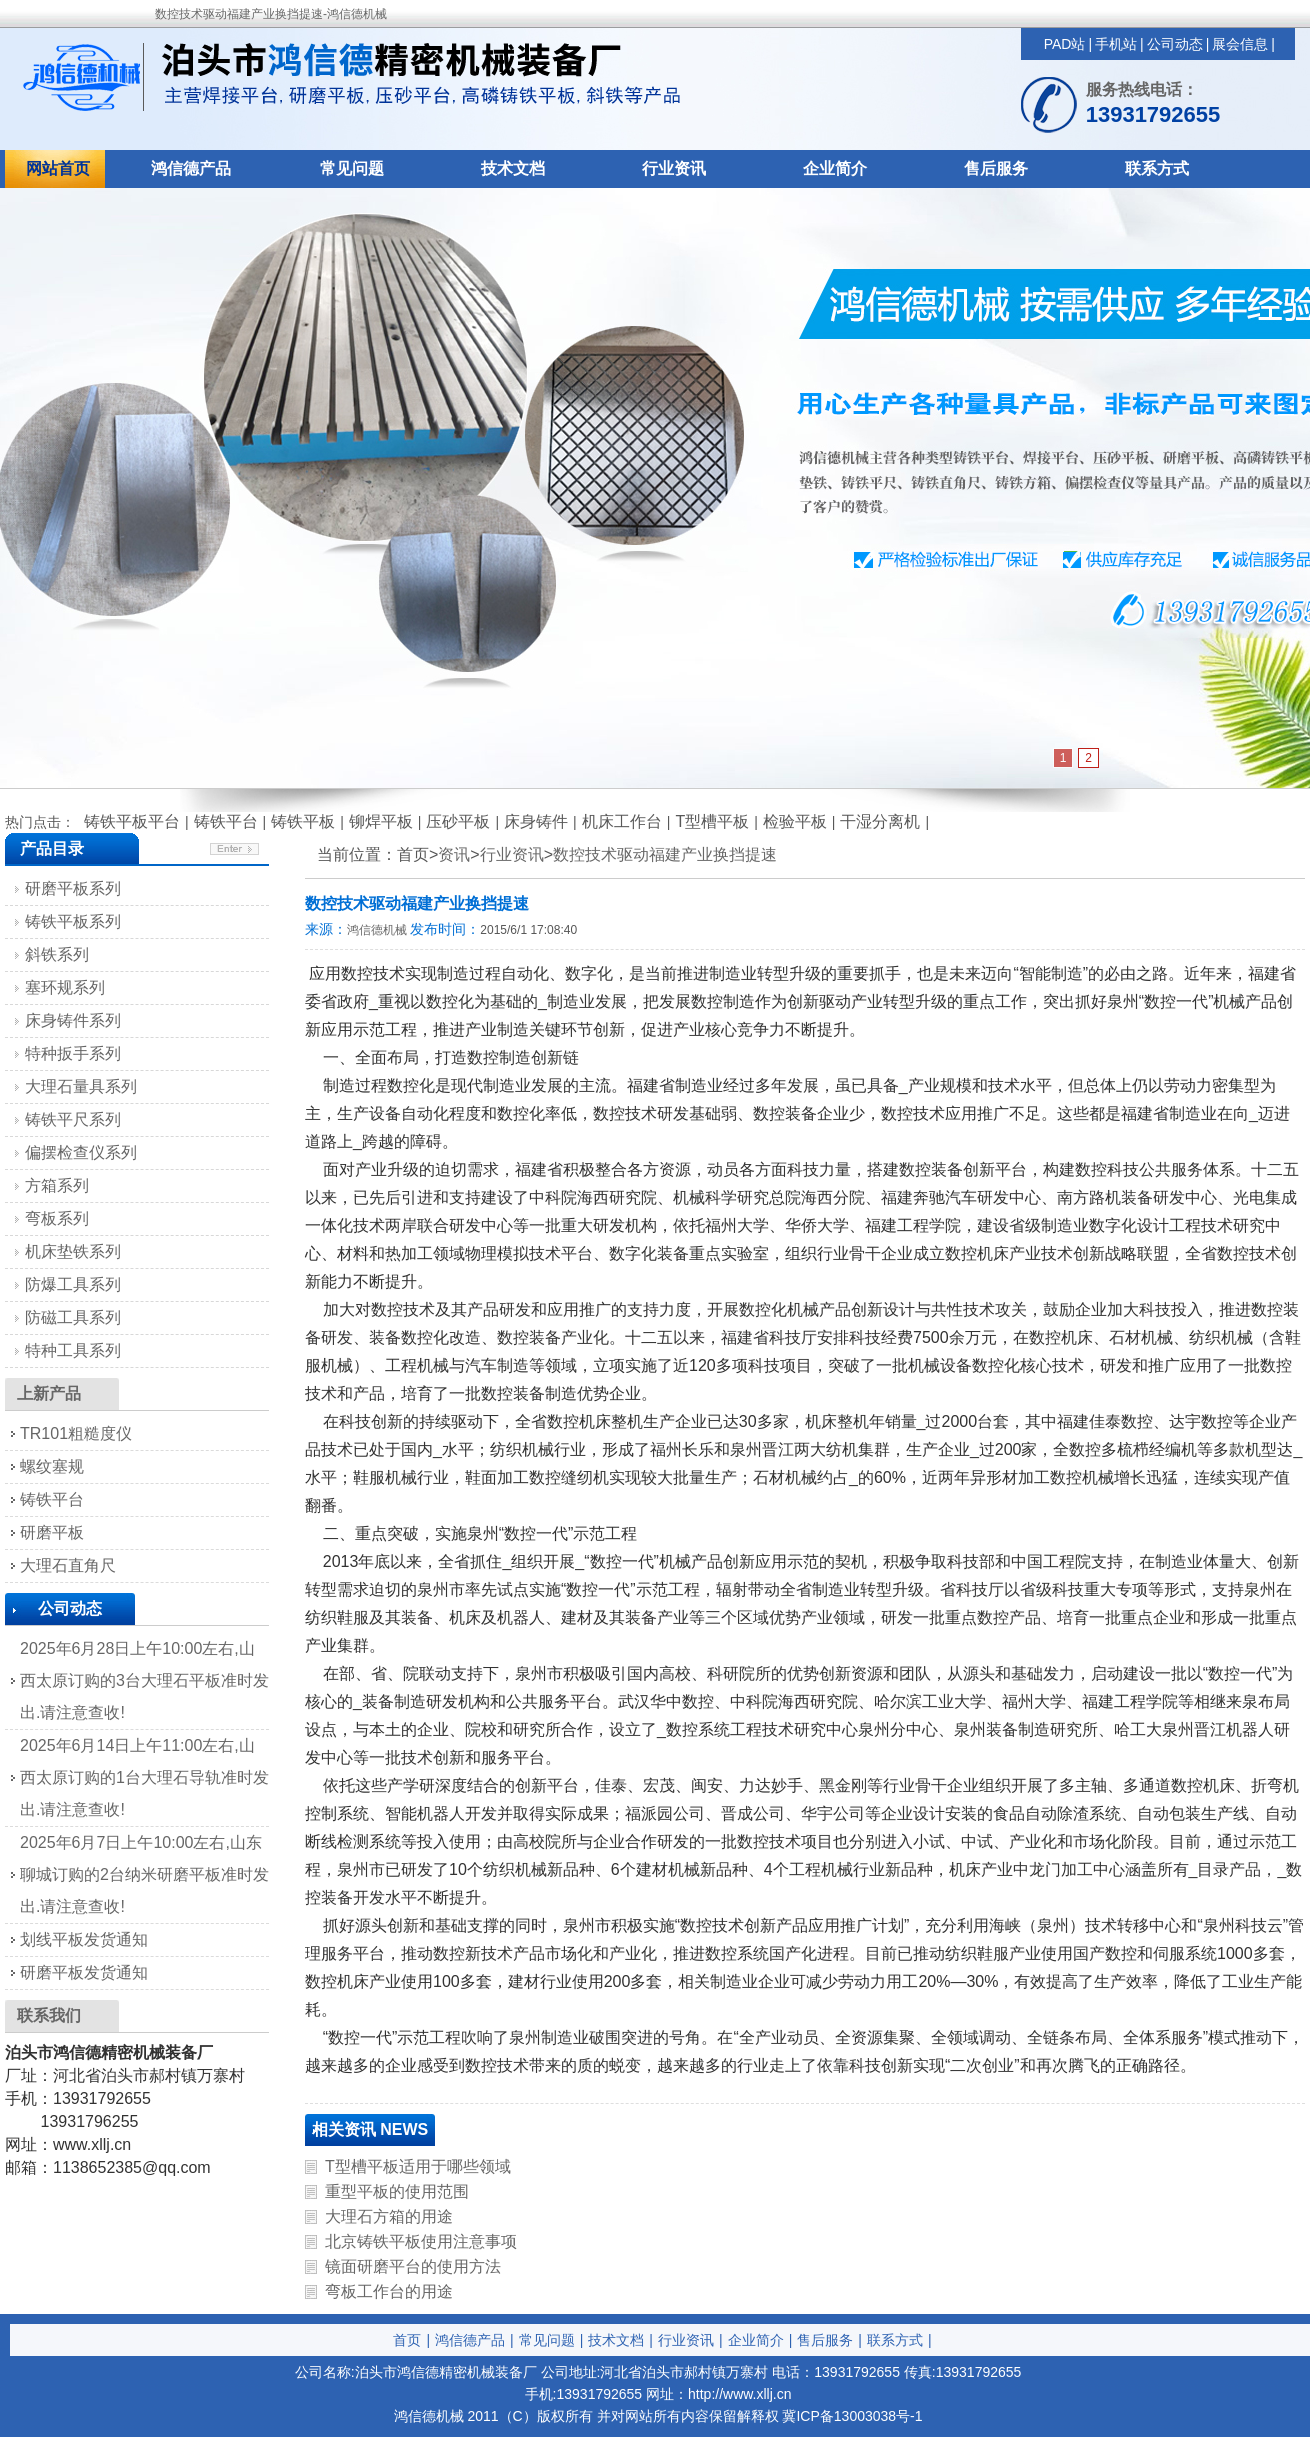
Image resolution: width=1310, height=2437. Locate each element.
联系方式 (1157, 168)
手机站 (1116, 44)
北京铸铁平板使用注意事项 (421, 2241)
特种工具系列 (73, 1350)
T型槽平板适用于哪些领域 (418, 2166)
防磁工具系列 (73, 1317)
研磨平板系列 (73, 888)
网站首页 (58, 168)
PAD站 (1065, 44)
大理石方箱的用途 (389, 2216)
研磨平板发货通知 (84, 1972)
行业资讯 (674, 168)
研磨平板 (52, 1532)
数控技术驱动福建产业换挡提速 (665, 854)
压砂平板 (458, 821)
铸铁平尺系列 (73, 1119)
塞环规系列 (65, 987)
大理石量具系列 (81, 1086)
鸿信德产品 (191, 168)
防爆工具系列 (73, 1284)
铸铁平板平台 (132, 821)
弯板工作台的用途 (389, 2291)
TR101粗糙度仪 (76, 1433)
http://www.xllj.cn (739, 2394)
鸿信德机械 (377, 930)
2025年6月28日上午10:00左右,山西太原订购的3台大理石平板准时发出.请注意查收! (144, 1680)
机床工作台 (622, 821)
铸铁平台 (226, 821)
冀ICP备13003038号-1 (852, 2416)
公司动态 (1175, 44)
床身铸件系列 (73, 1020)
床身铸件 (536, 821)
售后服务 (996, 168)
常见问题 (352, 168)
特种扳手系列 (73, 1053)
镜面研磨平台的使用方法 (413, 2266)
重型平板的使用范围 (397, 2191)
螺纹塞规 (52, 1466)
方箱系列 (57, 1185)
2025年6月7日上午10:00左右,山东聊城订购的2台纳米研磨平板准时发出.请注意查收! (144, 1874)
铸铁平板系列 (73, 921)
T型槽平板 (712, 821)
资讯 (454, 854)
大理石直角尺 (68, 1565)
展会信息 (1240, 44)
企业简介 (835, 168)
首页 (407, 2340)
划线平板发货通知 (84, 1939)
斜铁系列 (57, 954)
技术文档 (513, 168)
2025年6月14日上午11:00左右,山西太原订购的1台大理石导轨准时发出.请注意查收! (144, 1777)
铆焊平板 (381, 821)
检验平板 (795, 821)
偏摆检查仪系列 (81, 1152)
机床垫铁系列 (73, 1251)
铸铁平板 (303, 821)
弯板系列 (57, 1218)
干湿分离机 (880, 821)
